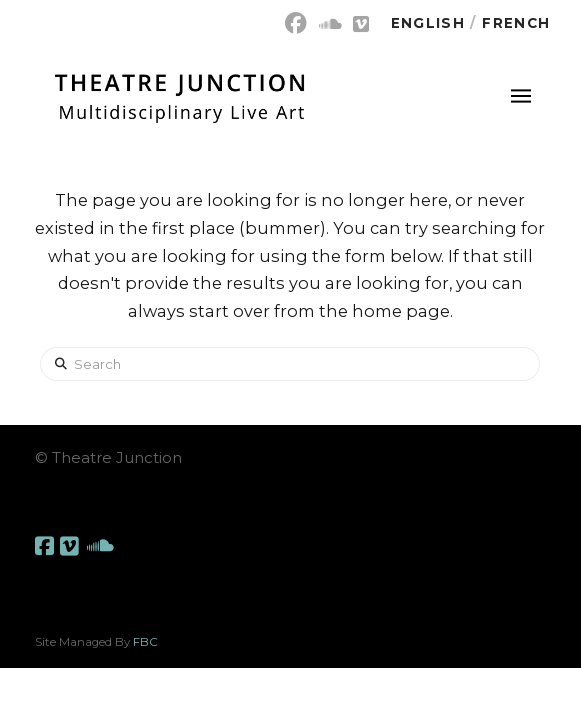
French (516, 23)
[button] (521, 96)
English (428, 23)
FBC (145, 642)
